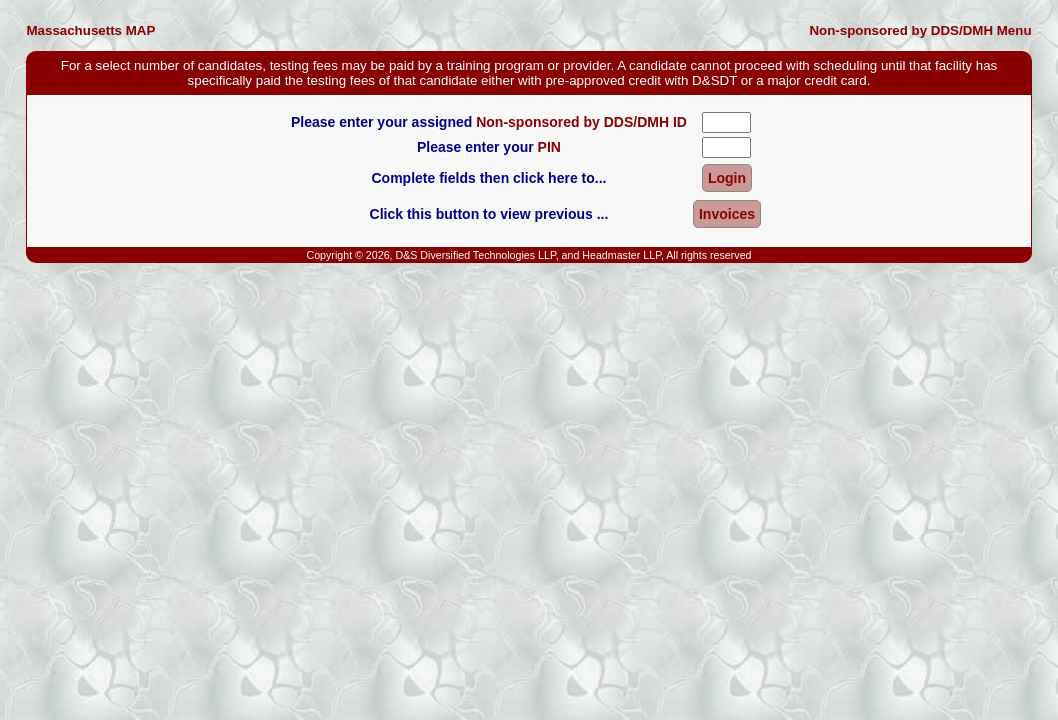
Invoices (727, 214)
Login (727, 178)
